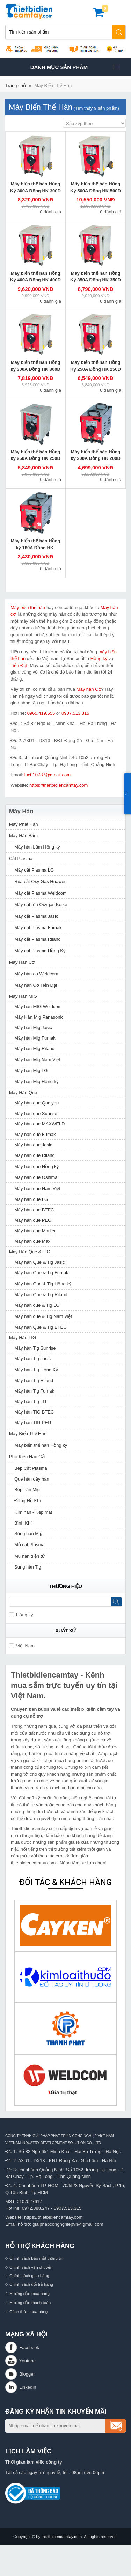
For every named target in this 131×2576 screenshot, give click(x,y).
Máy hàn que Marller (35, 1230)
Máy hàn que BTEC (34, 1209)
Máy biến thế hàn (27, 607)
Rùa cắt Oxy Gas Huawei (39, 881)
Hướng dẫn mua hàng (29, 2293)
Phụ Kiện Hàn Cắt (27, 1456)
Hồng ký (98, 658)
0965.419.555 (41, 713)
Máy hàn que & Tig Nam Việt (43, 1316)
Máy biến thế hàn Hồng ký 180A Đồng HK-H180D (35, 547)
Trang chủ (15, 85)
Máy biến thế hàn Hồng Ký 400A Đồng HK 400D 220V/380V (35, 280)
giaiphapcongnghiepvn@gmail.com (67, 2224)
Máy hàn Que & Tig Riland (40, 1294)
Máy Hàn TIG (22, 1337)
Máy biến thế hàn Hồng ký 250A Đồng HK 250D (35, 455)
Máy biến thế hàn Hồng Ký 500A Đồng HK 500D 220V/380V (95, 190)
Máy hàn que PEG (32, 1220)
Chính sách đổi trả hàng (31, 2284)
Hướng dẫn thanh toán (30, 2302)
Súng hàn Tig (27, 1567)
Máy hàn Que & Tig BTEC (40, 1327)
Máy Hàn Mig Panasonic (39, 1017)
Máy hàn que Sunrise (35, 1113)
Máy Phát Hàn (23, 824)
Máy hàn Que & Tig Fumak (41, 1272)
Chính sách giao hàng (29, 2275)
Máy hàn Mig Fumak (35, 1038)
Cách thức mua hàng (28, 2311)
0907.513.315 (75, 713)
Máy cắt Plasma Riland (37, 939)
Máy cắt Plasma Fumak (38, 927)
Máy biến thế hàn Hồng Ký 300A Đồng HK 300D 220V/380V (35, 190)
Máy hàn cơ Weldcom (36, 973)
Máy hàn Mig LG (31, 1070)
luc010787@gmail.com (47, 774)
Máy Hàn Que (23, 1092)
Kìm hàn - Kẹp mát (33, 1512)
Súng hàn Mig (28, 1533)
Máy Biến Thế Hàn (53, 85)
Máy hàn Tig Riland (33, 1380)
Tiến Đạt (18, 665)
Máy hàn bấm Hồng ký (37, 847)
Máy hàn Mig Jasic (33, 1027)
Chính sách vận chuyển (30, 2267)
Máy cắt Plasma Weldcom (40, 893)
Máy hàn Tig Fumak (34, 1391)
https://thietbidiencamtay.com (58, 785)
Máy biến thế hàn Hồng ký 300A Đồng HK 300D (35, 366)
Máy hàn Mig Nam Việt (37, 1059)
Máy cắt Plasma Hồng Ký (40, 950)
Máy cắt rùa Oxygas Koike (40, 904)
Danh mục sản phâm (75, 67)
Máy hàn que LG (31, 1199)
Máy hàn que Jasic (33, 1144)
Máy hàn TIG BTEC (34, 1412)
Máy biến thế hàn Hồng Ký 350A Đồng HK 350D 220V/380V (95, 280)
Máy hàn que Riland (34, 1155)
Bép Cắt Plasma (30, 1468)
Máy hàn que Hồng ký (36, 1166)
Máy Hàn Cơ (22, 962)
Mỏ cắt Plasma (29, 1544)
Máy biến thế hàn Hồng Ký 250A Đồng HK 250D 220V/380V (95, 369)
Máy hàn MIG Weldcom (38, 1006)
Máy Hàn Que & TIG (29, 1251)
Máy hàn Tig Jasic (32, 1358)
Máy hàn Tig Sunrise (35, 1348)
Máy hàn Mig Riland (34, 1048)
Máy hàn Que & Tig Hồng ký (42, 1283)
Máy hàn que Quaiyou (36, 1103)
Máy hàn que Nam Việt (37, 1188)
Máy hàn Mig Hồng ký (36, 1081)
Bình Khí (23, 1523)
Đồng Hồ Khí (27, 1500)
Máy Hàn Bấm (23, 835)
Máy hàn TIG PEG (32, 1422)
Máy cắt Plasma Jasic (36, 916)
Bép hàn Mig (27, 1489)
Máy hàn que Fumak (35, 1134)
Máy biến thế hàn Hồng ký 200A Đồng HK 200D (96, 455)
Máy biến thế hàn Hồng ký (40, 1445)
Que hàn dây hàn (31, 1479)
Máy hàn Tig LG (30, 1401)
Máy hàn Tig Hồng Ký (36, 1369)
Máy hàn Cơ (89, 689)
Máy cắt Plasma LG (34, 870)
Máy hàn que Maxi (32, 1241)
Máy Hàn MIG (23, 996)
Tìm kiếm (119, 32)
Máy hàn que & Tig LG (36, 1305)
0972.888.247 (36, 2208)
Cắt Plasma (20, 858)
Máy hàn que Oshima (36, 1177)
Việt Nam (22, 1646)
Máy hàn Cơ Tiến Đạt (35, 985)
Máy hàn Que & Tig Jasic (39, 1262)
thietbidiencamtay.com (62, 2536)
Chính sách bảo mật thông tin (36, 2258)
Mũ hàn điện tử (29, 1556)
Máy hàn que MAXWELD (39, 1123)
